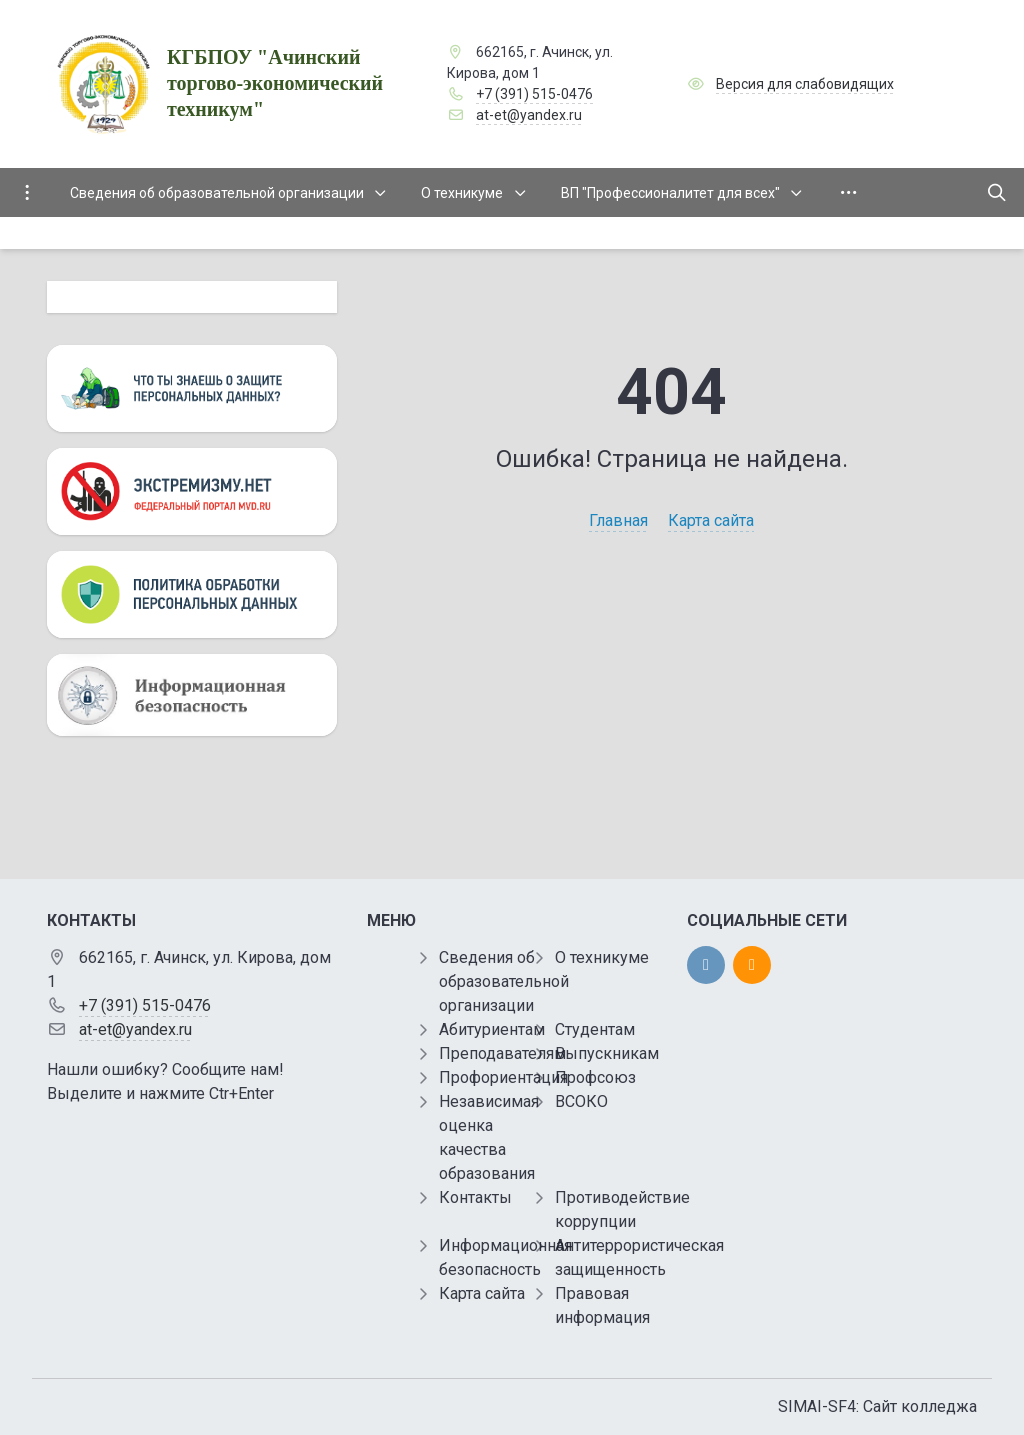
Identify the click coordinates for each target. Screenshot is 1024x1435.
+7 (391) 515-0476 (534, 94)
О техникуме (602, 957)
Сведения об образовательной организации (504, 981)
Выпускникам (607, 1053)
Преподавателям (502, 1053)
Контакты (475, 1197)
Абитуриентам (492, 1029)
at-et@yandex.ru (529, 115)
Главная (618, 520)
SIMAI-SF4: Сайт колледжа (877, 1406)
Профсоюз (595, 1077)
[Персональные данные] (192, 388)
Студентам (595, 1029)
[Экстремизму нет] (192, 491)
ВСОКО (581, 1101)
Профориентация (503, 1077)
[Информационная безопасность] (192, 695)
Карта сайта (711, 520)
